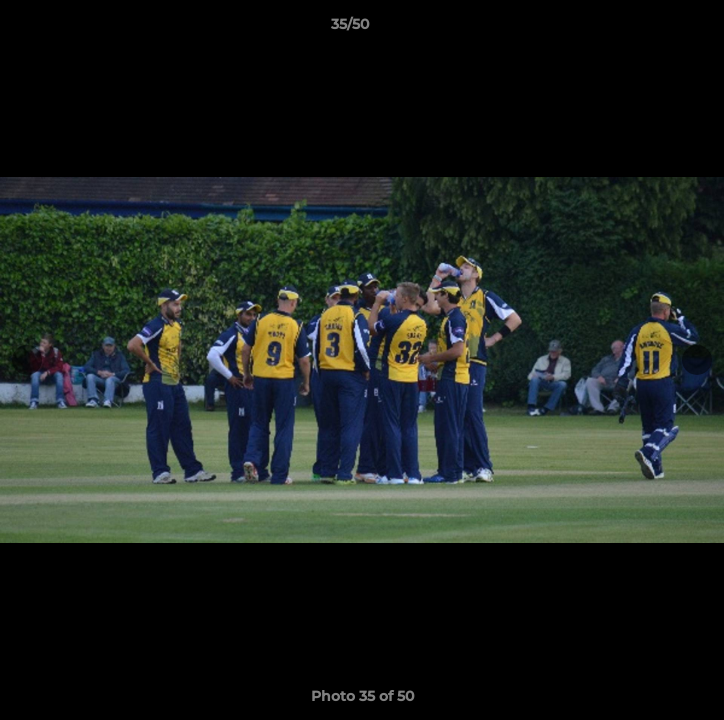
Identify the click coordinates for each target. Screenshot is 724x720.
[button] (652, 29)
